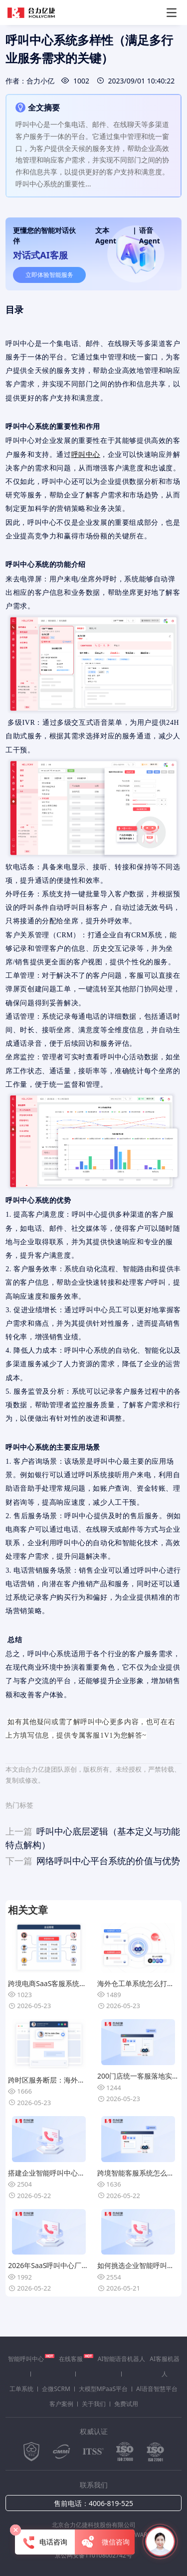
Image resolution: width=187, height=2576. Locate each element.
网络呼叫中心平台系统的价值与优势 (92, 1861)
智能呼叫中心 (31, 2359)
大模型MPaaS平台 (103, 2389)
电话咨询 (45, 2542)
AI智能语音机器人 (122, 2359)
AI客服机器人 (165, 2366)
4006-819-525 (111, 2503)
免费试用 (126, 2404)
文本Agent (105, 235)
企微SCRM (56, 2389)
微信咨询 (105, 2543)
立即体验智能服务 (49, 274)
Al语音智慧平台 (157, 2389)
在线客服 (76, 2359)
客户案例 (61, 2404)
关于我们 (94, 2404)
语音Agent (149, 235)
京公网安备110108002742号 (93, 2555)
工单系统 (21, 2389)
